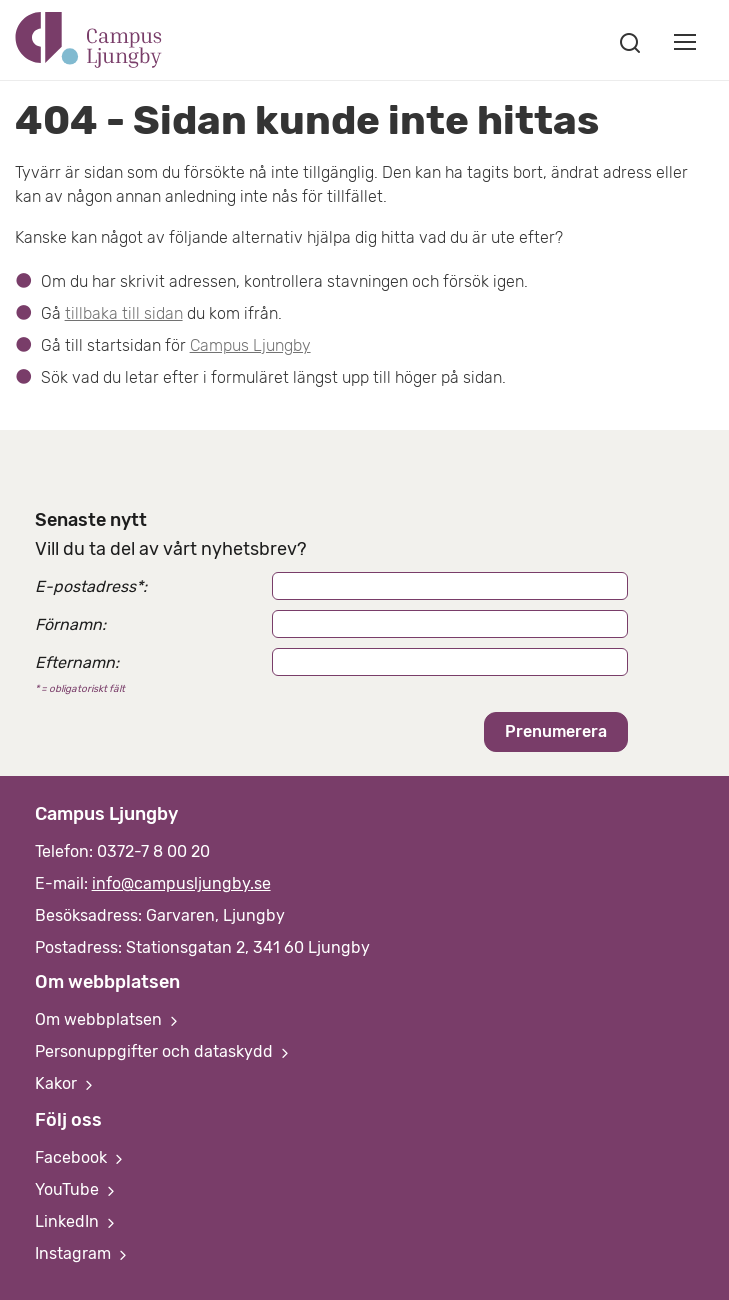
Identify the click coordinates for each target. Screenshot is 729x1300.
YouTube (77, 1189)
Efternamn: (77, 662)
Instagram (83, 1253)
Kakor (66, 1083)
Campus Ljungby (250, 345)
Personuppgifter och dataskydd (164, 1051)
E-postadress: (91, 586)
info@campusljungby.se (181, 883)
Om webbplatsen (108, 1019)
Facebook (81, 1157)
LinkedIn (77, 1221)
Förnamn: (70, 624)
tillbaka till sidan (124, 313)
